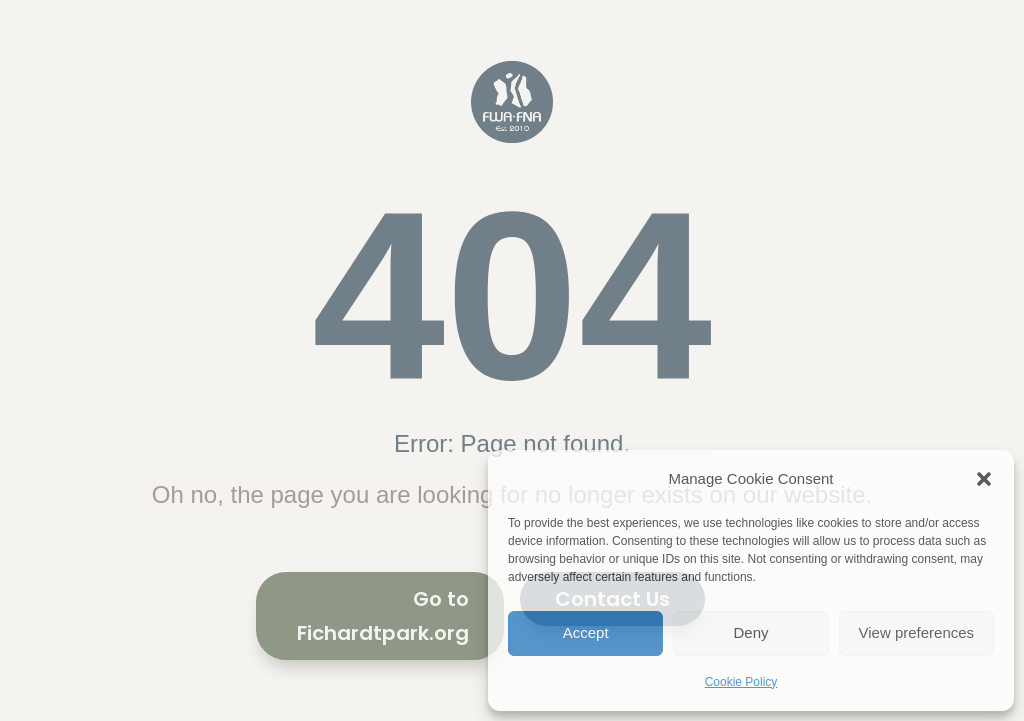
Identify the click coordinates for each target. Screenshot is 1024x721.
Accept (586, 632)
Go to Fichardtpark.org (383, 616)
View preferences (917, 632)
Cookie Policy (741, 682)
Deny (750, 632)
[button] (984, 479)
